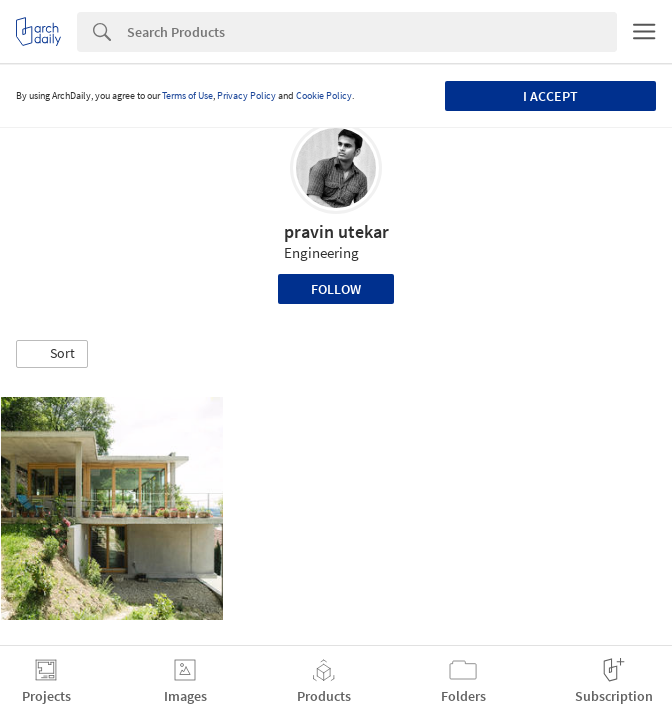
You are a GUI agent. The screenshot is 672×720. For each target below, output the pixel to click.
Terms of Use (187, 95)
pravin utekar (336, 231)
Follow (336, 289)
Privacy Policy (246, 95)
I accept (550, 96)
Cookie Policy (324, 95)
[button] (52, 354)
